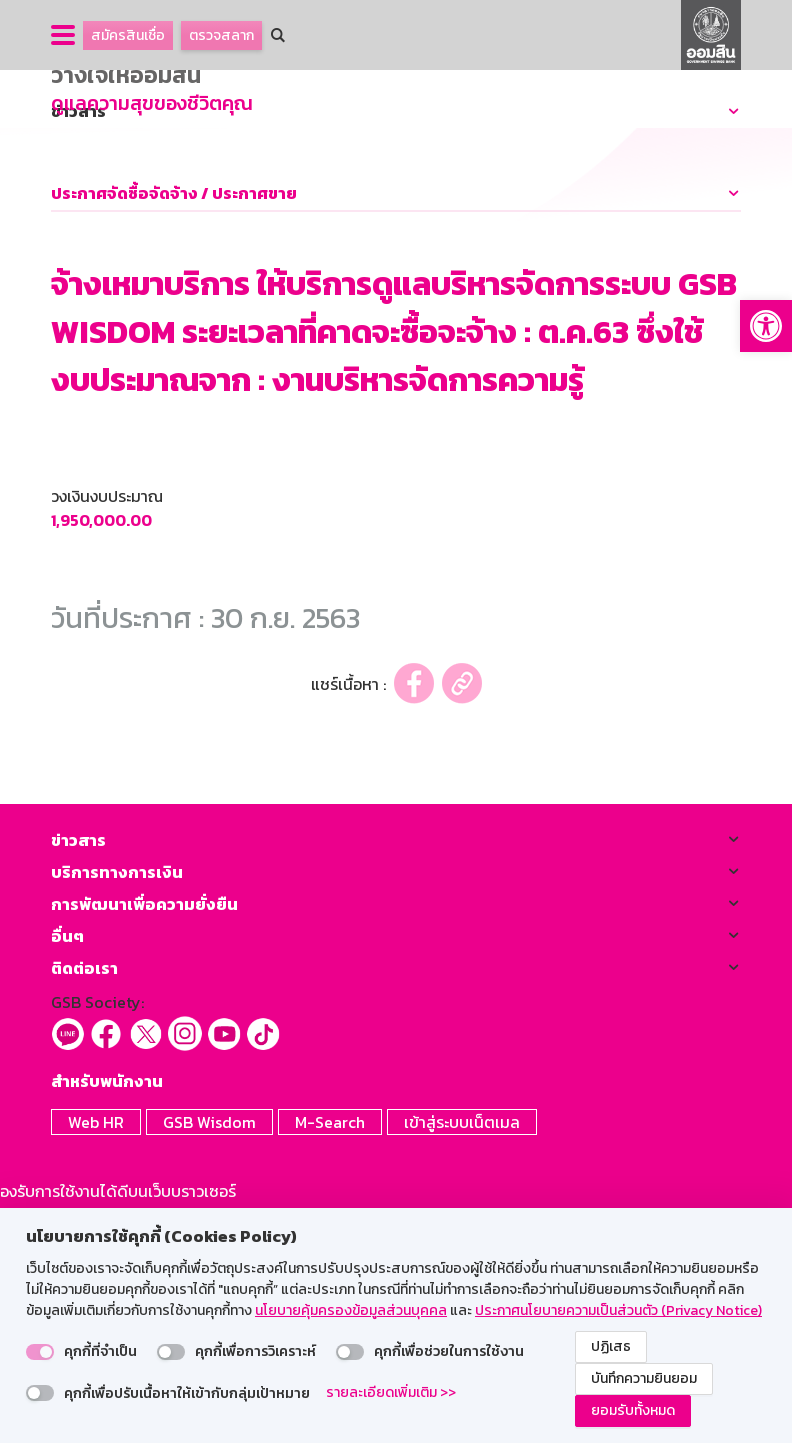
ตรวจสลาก (221, 35)
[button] (766, 326)
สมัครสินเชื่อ (128, 35)
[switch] (40, 1352)
